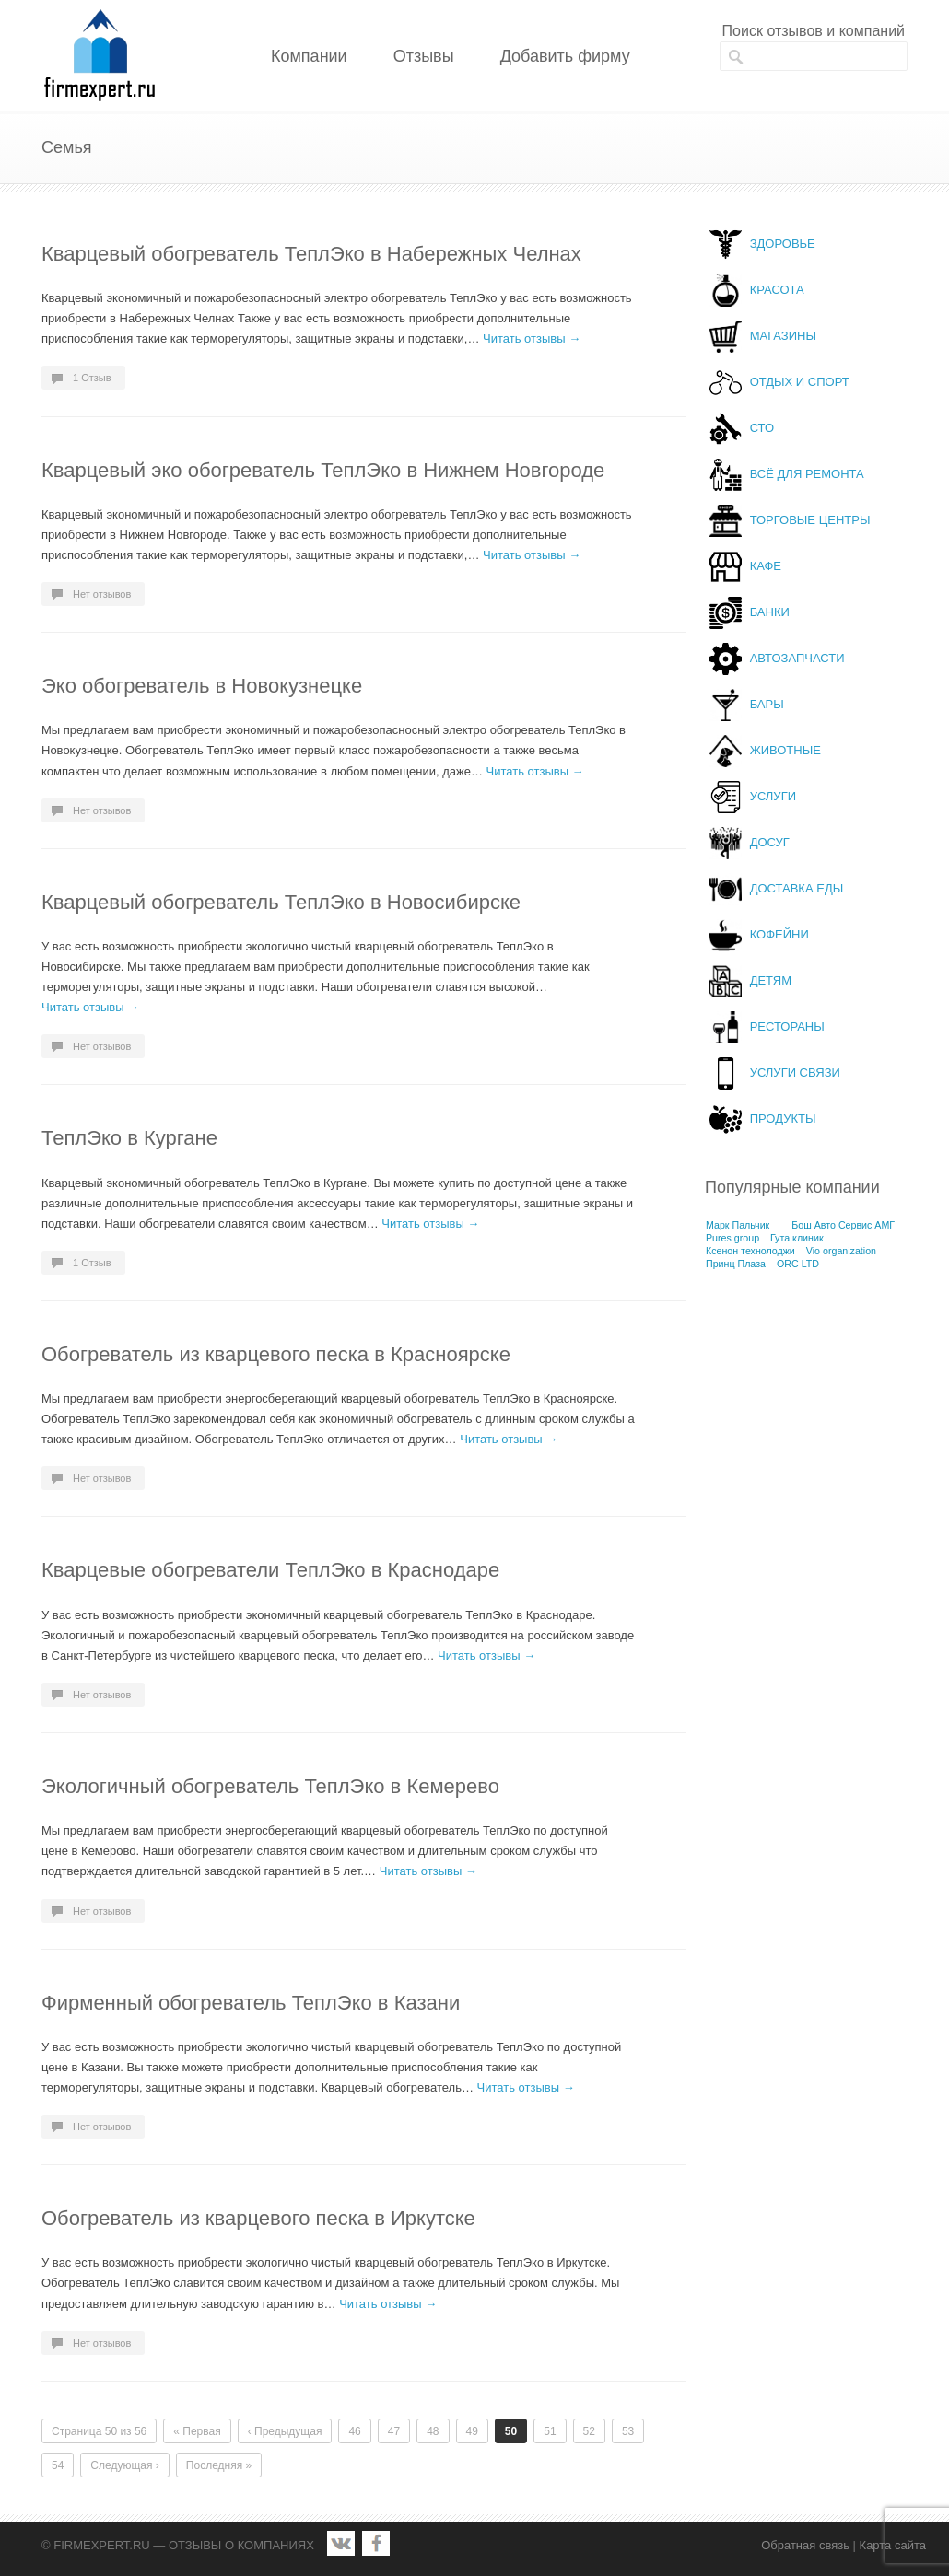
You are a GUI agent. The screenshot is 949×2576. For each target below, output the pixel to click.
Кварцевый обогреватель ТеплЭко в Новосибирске (281, 902)
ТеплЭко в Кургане (129, 1137)
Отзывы (423, 56)
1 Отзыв (92, 377)
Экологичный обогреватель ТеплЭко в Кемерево (270, 1786)
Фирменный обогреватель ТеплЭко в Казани (250, 2002)
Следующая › (124, 2465)
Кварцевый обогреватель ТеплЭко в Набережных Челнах (311, 253)
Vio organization (841, 1250)
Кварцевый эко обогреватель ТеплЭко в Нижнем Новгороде (322, 470)
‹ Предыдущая (285, 2431)
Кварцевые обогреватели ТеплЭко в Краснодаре (270, 1569)
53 (628, 2431)
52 (589, 2431)
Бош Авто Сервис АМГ (843, 1224)
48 (433, 2431)
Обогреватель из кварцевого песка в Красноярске (275, 1354)
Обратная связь (805, 2545)
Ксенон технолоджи (750, 1250)
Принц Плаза (736, 1263)
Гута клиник (797, 1237)
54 (58, 2465)
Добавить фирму (565, 56)
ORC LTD (798, 1263)
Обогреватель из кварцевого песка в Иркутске (258, 2218)
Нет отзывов (102, 594)
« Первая (196, 2431)
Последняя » (219, 2465)
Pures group (732, 1237)
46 (354, 2431)
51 (550, 2431)
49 (472, 2431)
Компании (309, 56)
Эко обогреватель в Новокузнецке (201, 685)
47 (394, 2431)
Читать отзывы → (531, 338)
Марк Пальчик (737, 1224)
